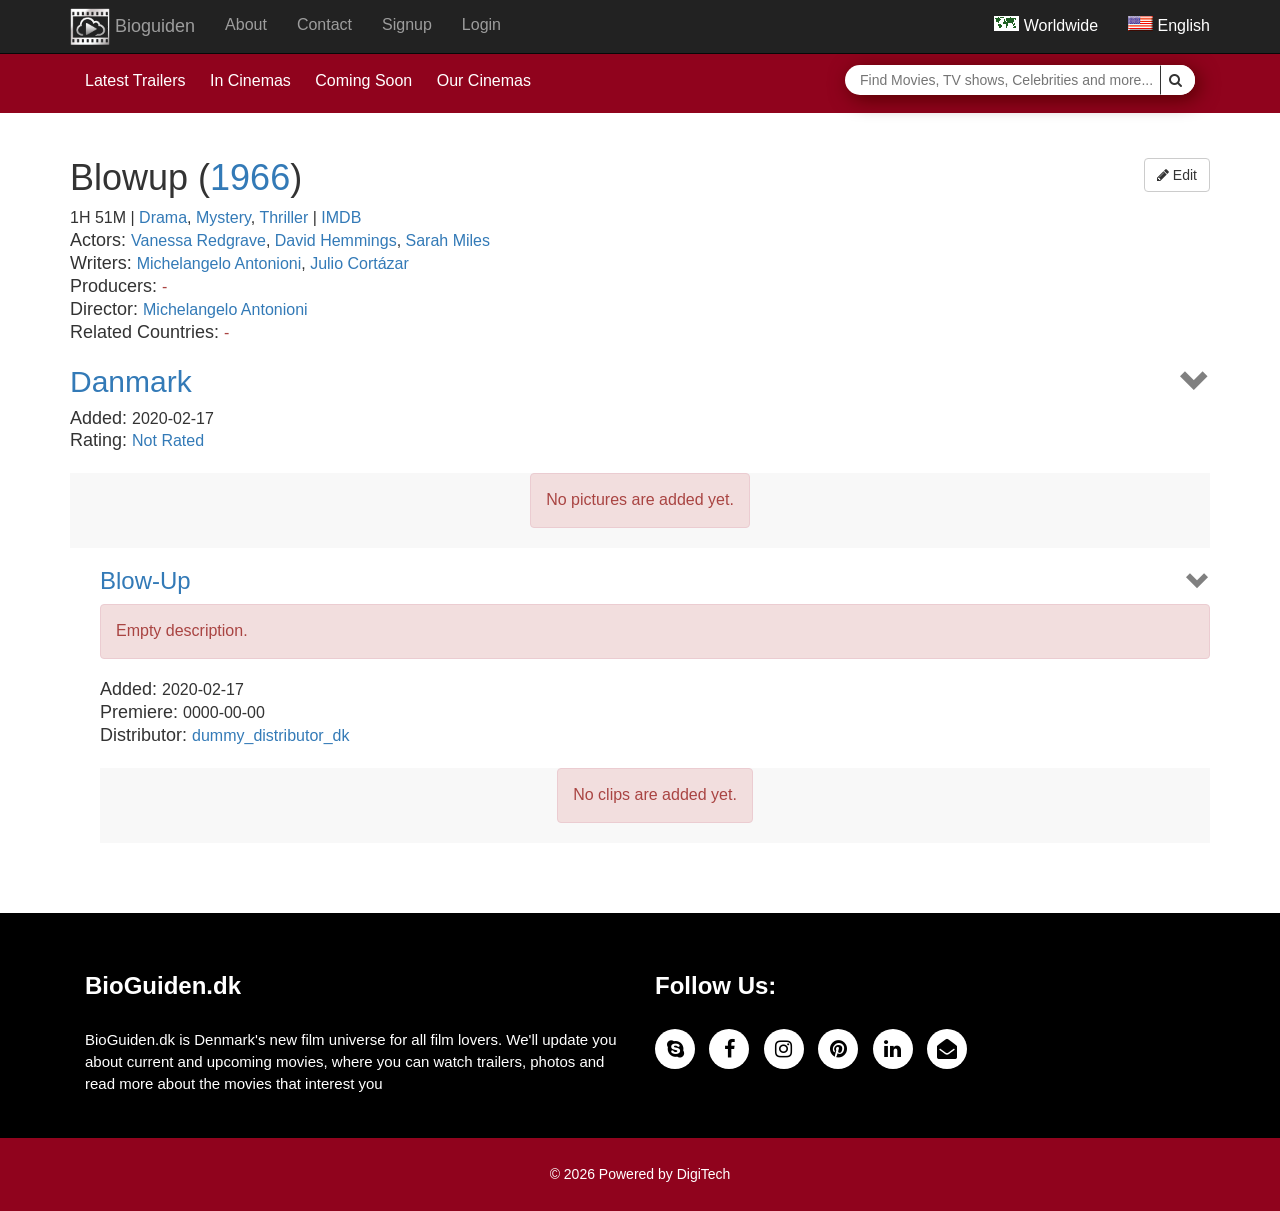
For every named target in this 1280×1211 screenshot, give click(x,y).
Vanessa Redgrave (198, 240)
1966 (250, 177)
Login (481, 24)
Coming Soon (363, 80)
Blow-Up (145, 581)
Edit (1177, 175)
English (1169, 25)
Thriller (283, 217)
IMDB (341, 217)
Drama (163, 217)
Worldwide (1046, 25)
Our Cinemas (484, 80)
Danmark (131, 381)
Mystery (223, 217)
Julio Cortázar (359, 263)
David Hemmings (336, 240)
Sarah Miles (448, 240)
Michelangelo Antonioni (219, 263)
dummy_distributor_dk (270, 735)
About (246, 24)
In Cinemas (250, 80)
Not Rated (168, 440)
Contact (324, 24)
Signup (407, 24)
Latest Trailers (135, 80)
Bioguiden (132, 27)
